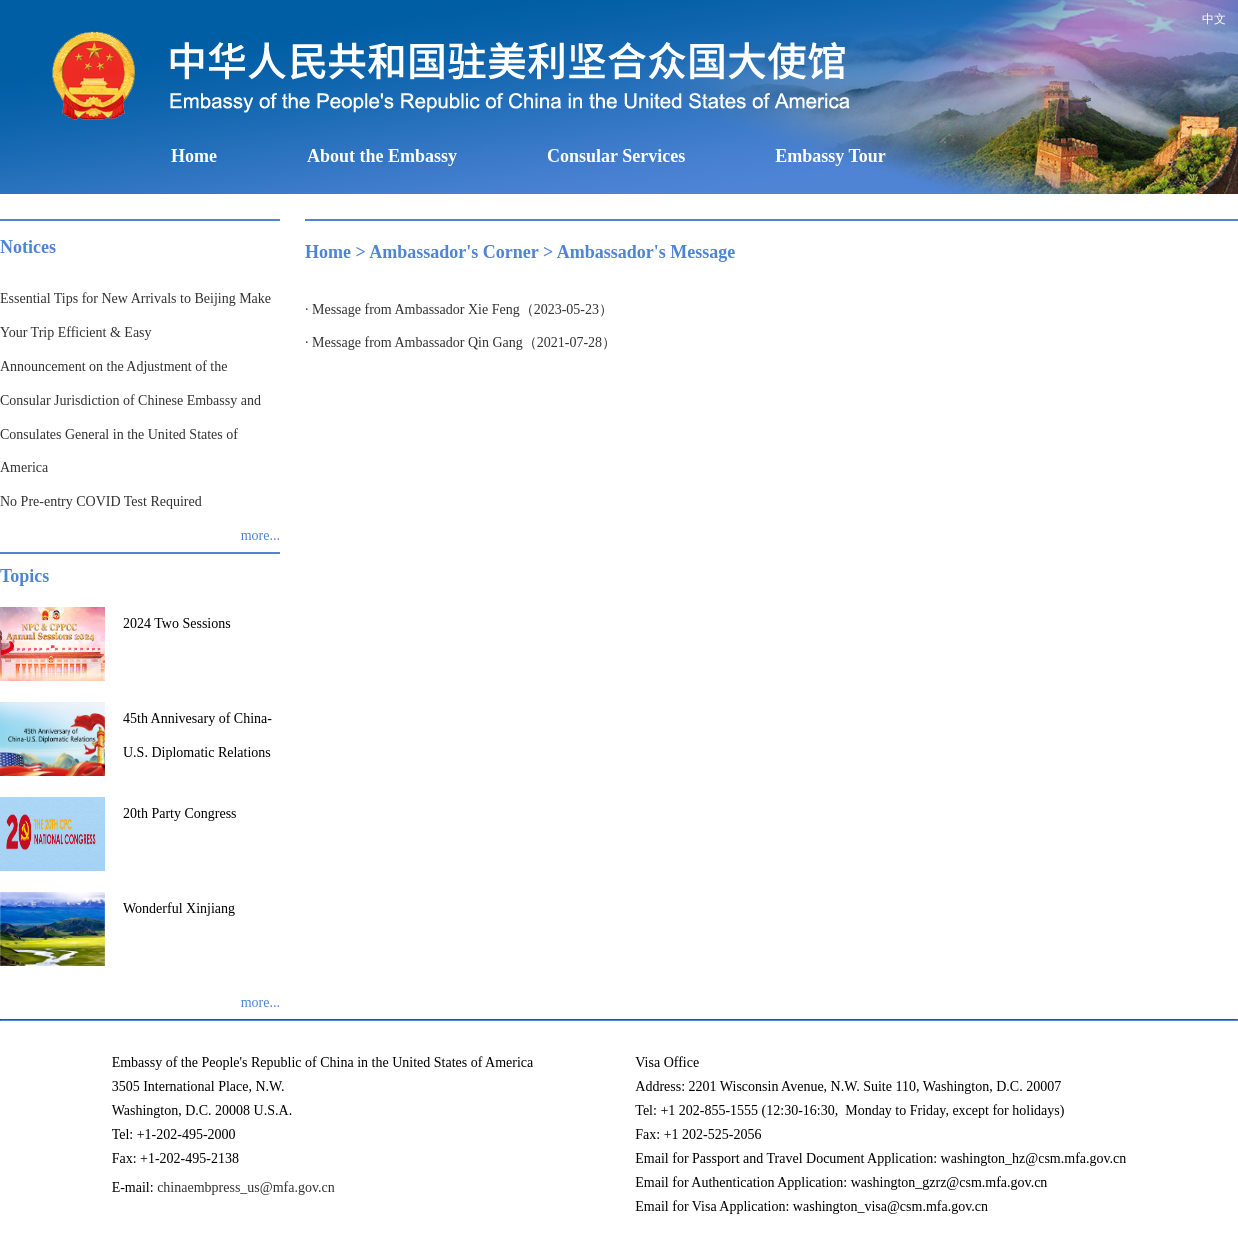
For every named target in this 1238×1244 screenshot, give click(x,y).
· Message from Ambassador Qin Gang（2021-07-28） (460, 342)
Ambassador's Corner (453, 252)
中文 (1214, 19)
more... (260, 535)
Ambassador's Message (646, 252)
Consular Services (616, 156)
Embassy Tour (830, 156)
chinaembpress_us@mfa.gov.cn (246, 1187)
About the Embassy (382, 156)
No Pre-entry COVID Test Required (101, 501)
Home (194, 156)
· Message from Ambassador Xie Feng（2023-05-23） (459, 309)
